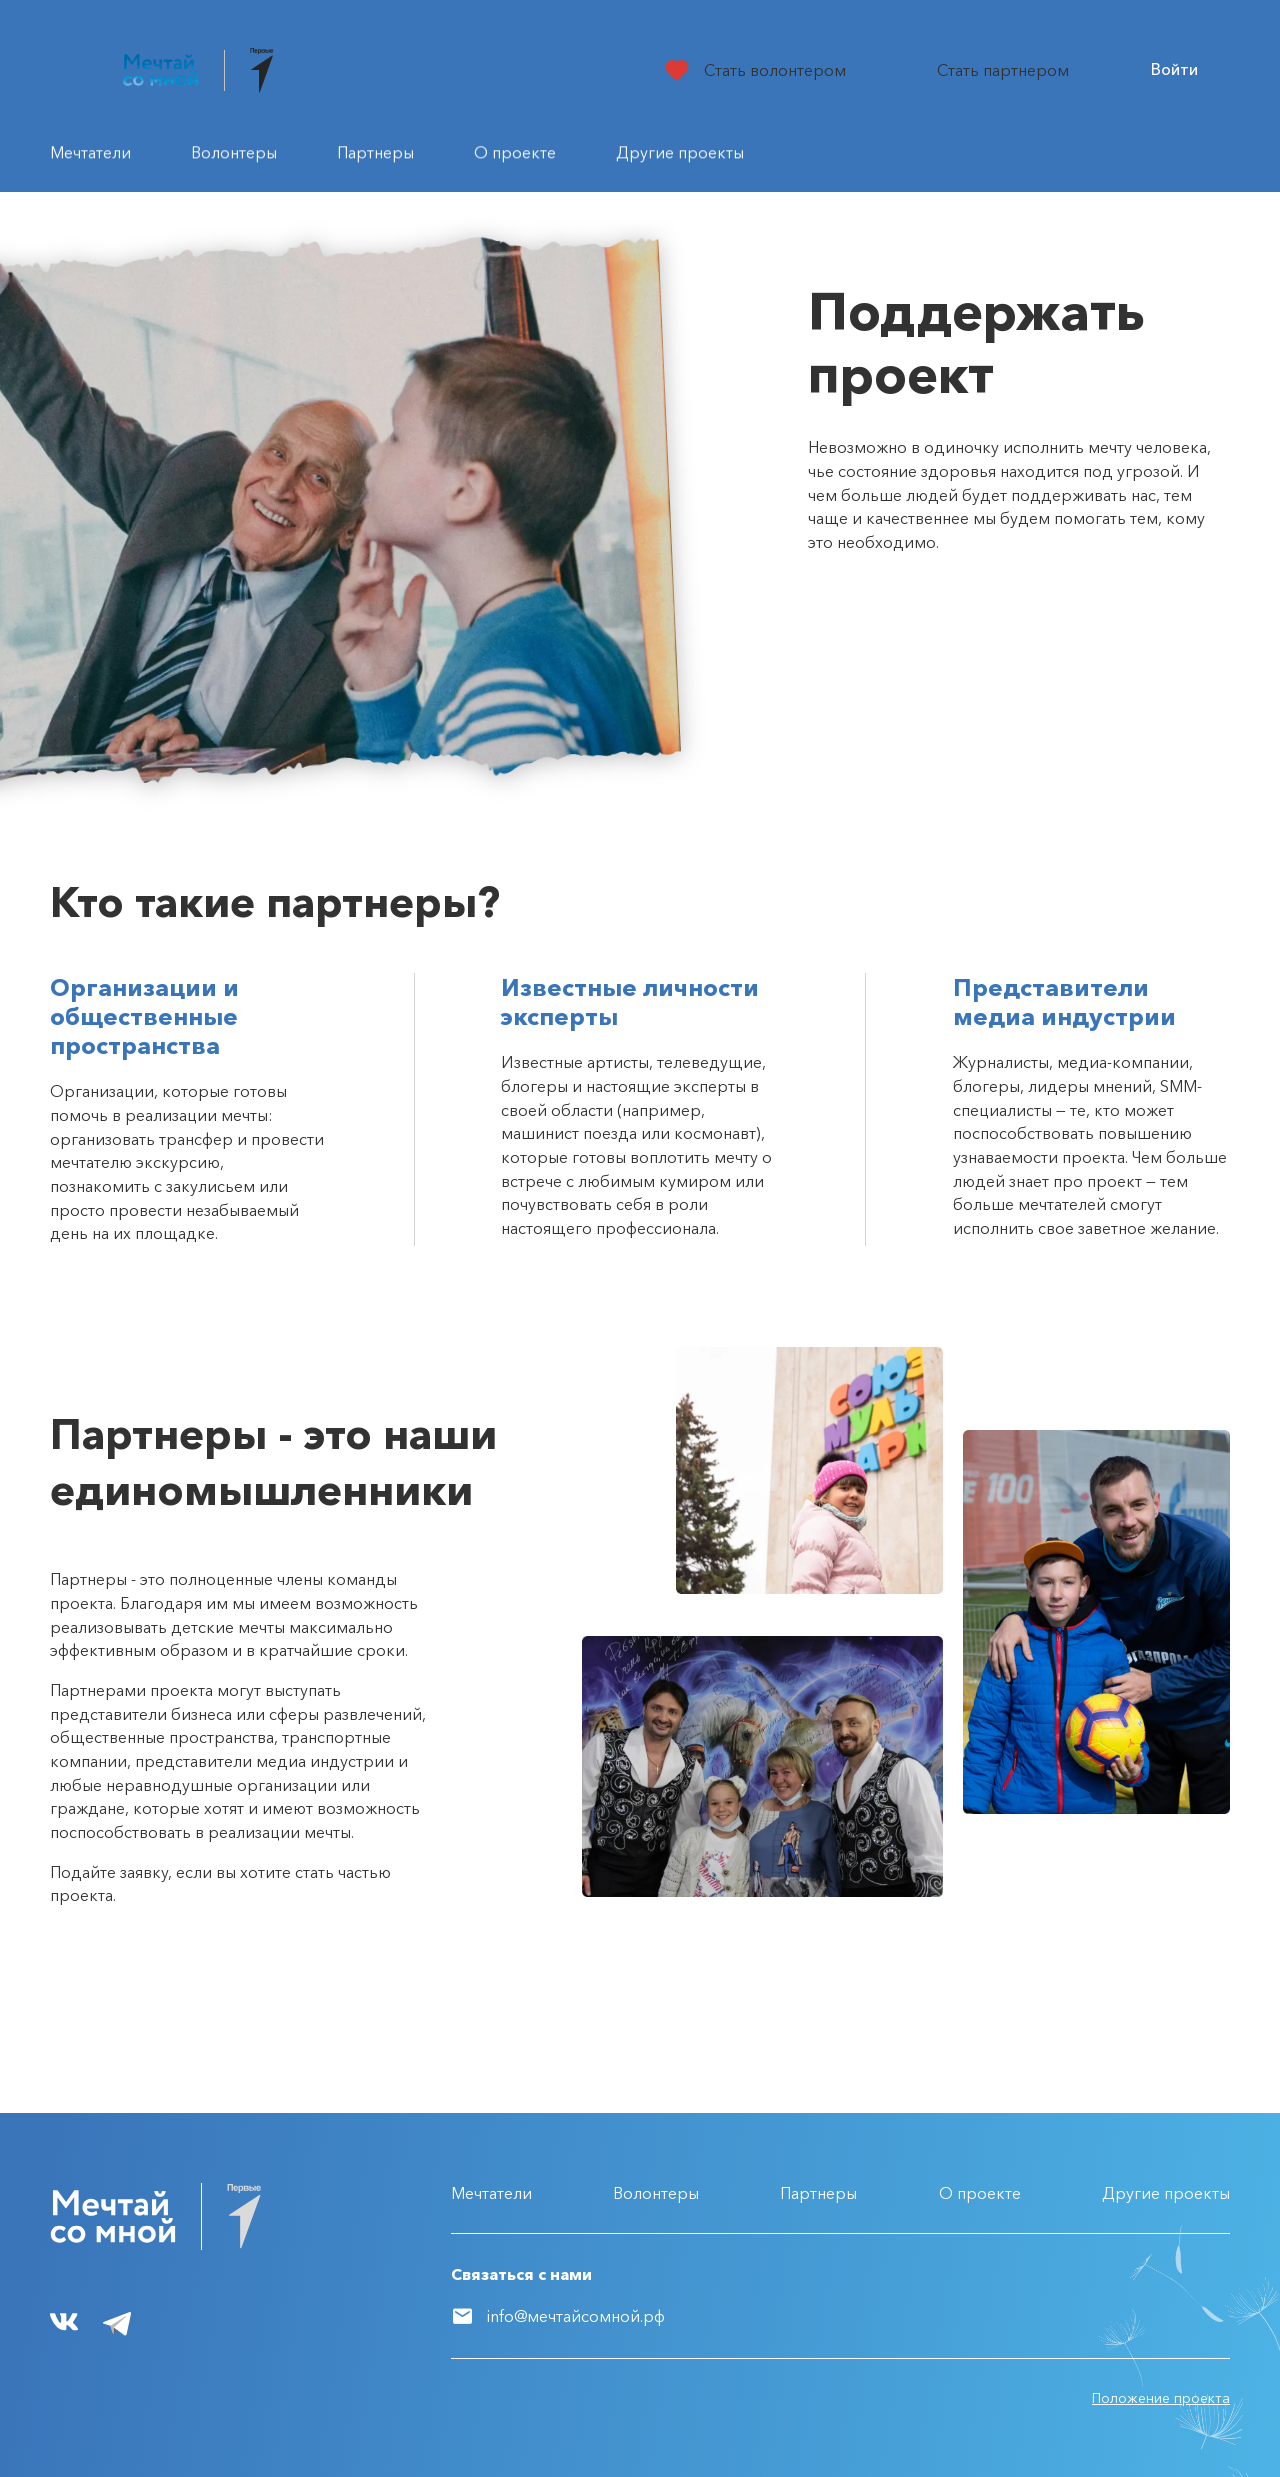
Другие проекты (1166, 2193)
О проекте (980, 2193)
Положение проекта (1161, 2398)
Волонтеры (656, 2193)
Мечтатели (491, 2193)
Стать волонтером (775, 70)
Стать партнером (1003, 70)
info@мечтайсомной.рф (576, 2316)
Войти (1174, 69)
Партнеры (818, 2193)
